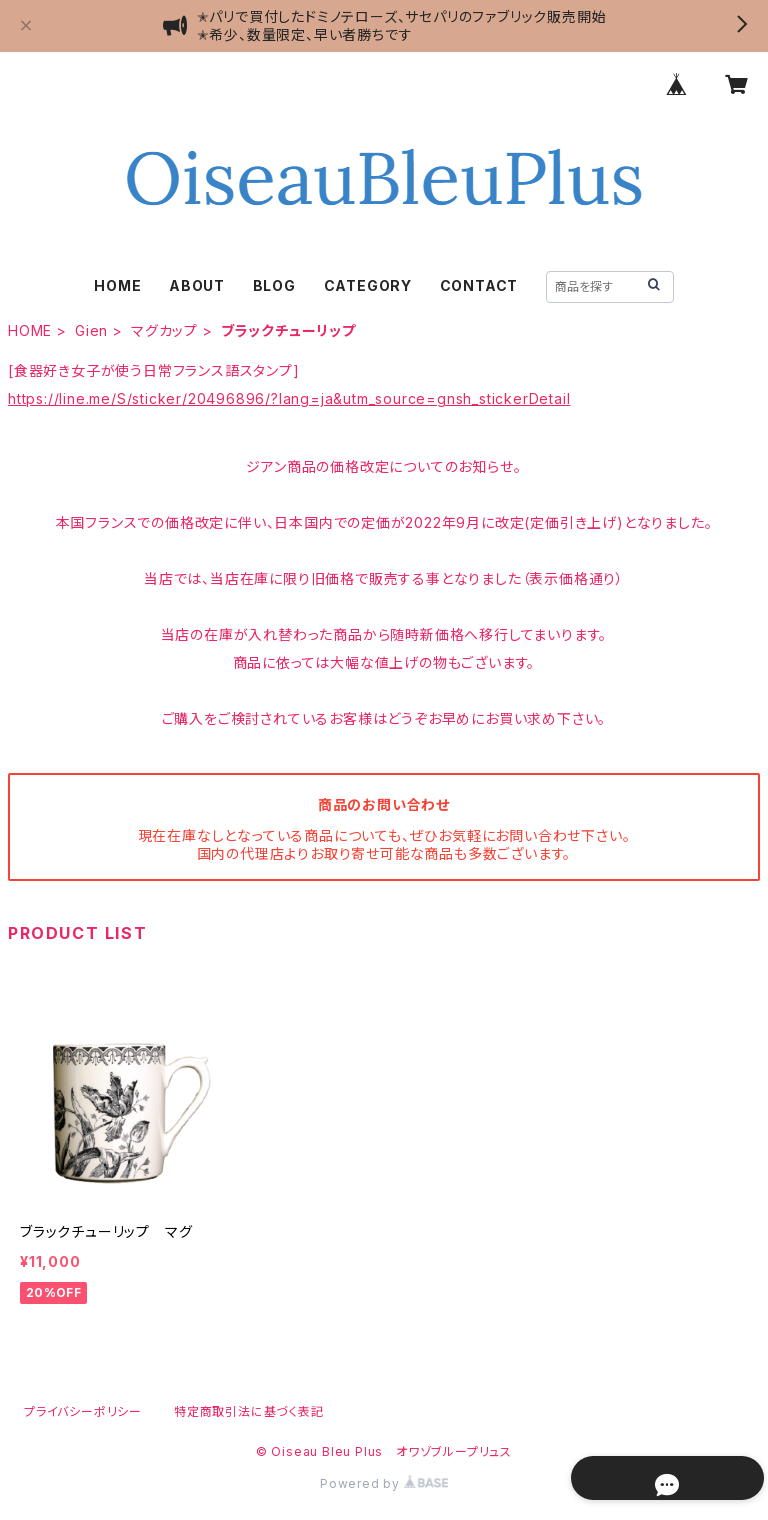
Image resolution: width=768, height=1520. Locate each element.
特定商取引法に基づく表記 (249, 1411)
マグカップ (164, 330)
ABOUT (197, 285)
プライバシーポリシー (83, 1411)
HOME (117, 285)
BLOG (274, 285)
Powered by (384, 1483)
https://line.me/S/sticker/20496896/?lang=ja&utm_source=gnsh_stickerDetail (289, 398)
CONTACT (479, 285)
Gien (91, 330)
